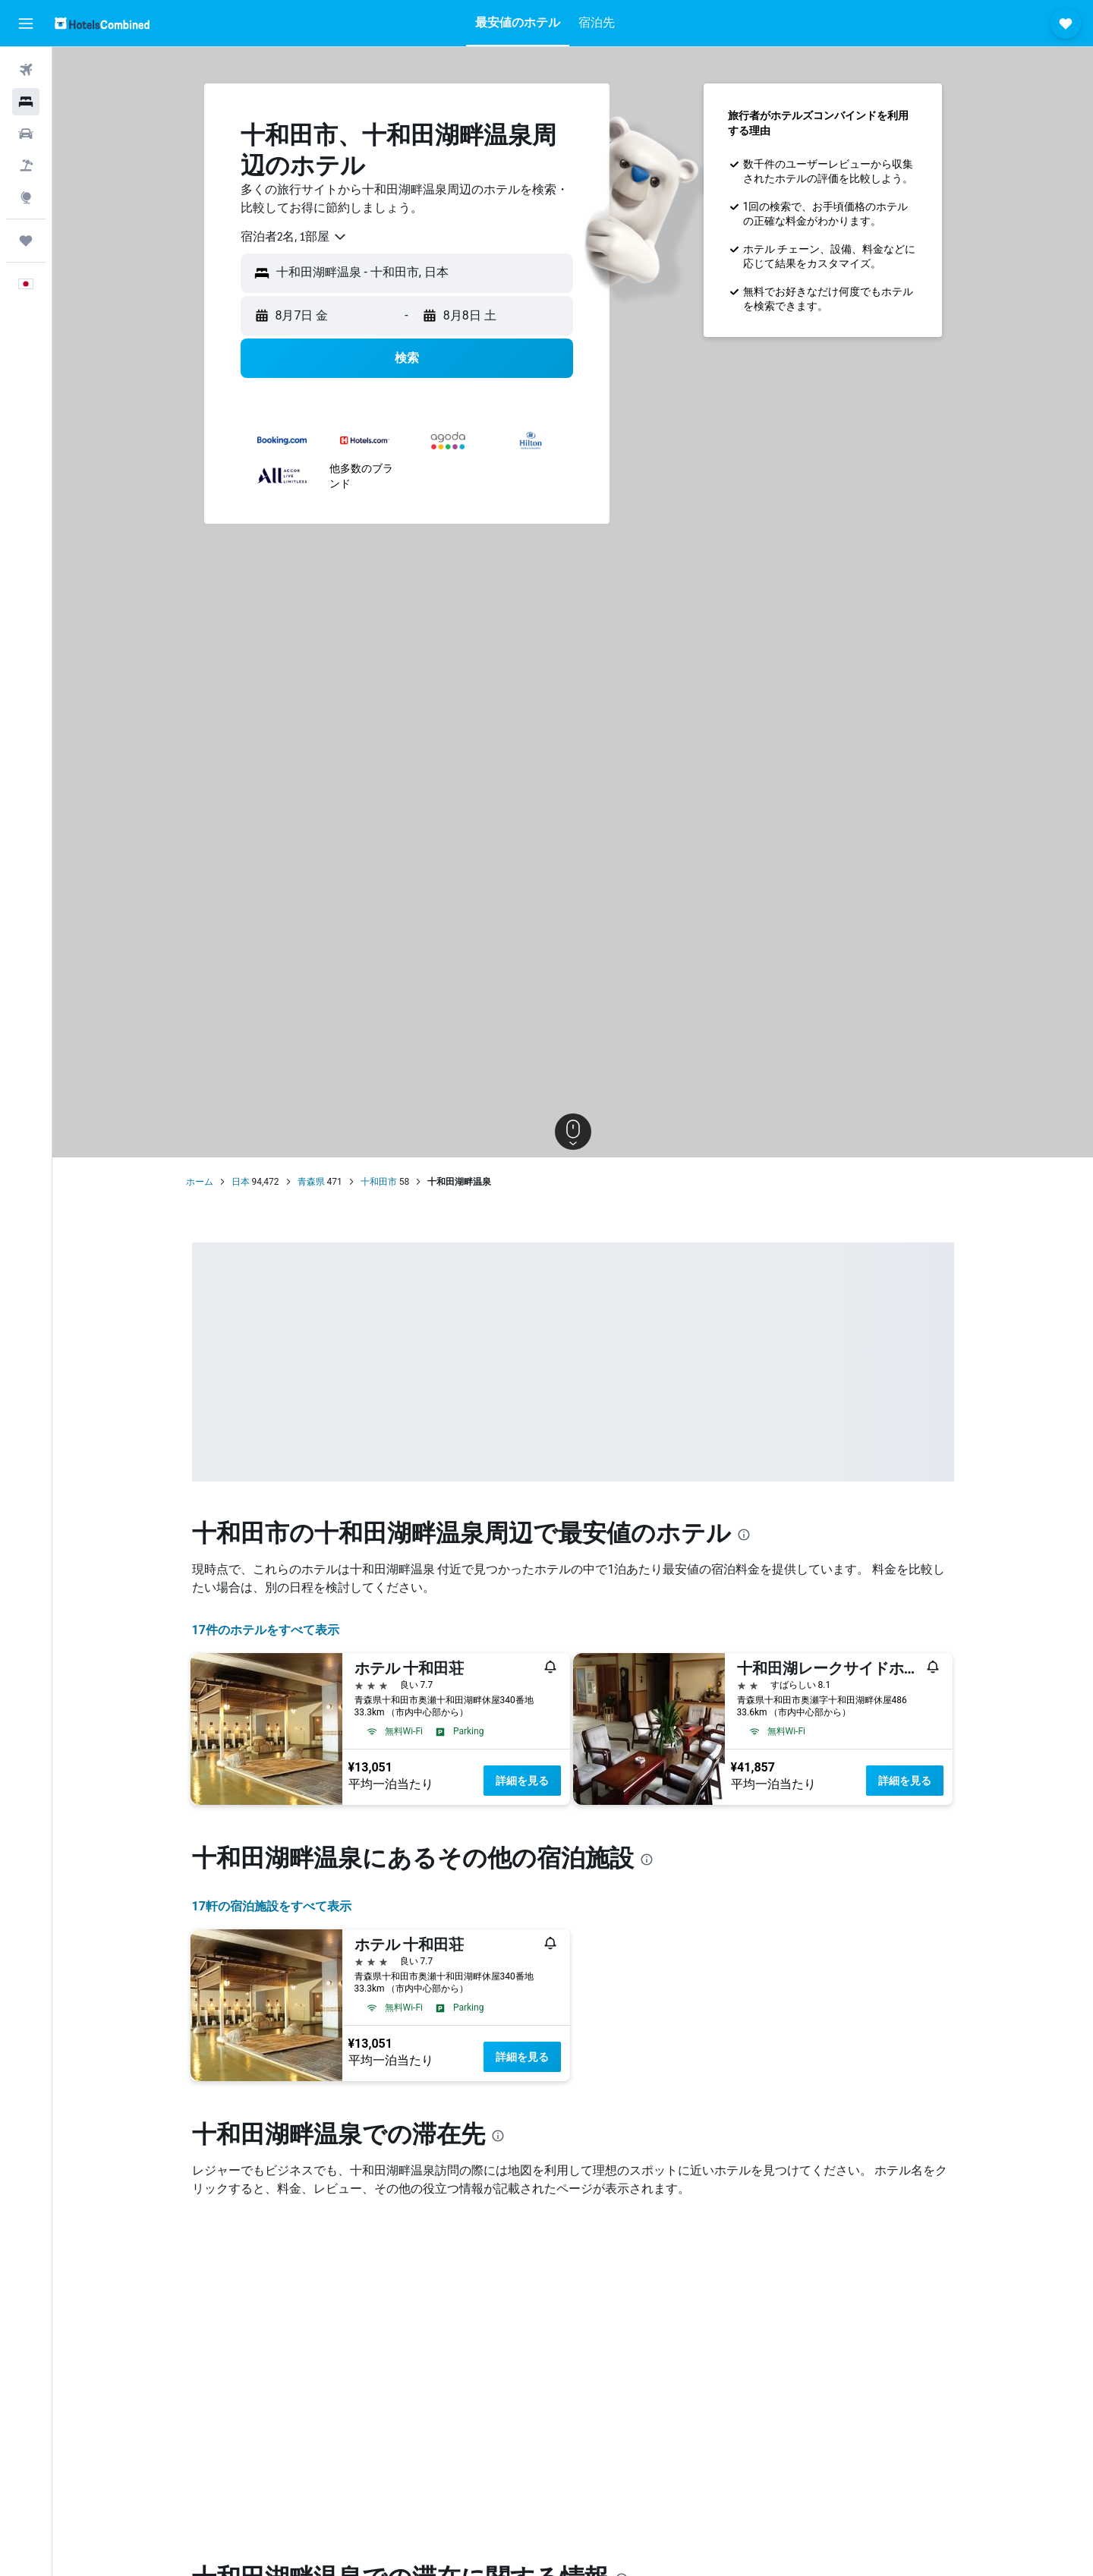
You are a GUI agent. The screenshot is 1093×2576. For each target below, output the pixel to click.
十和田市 (379, 1181)
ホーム (199, 1181)
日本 (241, 1181)
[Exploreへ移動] (26, 197)
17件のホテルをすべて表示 (265, 1630)
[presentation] (744, 1535)
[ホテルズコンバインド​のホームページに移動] (102, 23)
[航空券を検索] (26, 70)
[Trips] (26, 240)
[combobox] (294, 236)
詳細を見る (522, 1781)
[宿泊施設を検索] (26, 102)
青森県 (311, 1181)
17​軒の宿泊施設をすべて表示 (271, 1906)
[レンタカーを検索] (26, 133)
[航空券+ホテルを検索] (26, 165)
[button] (26, 23)
